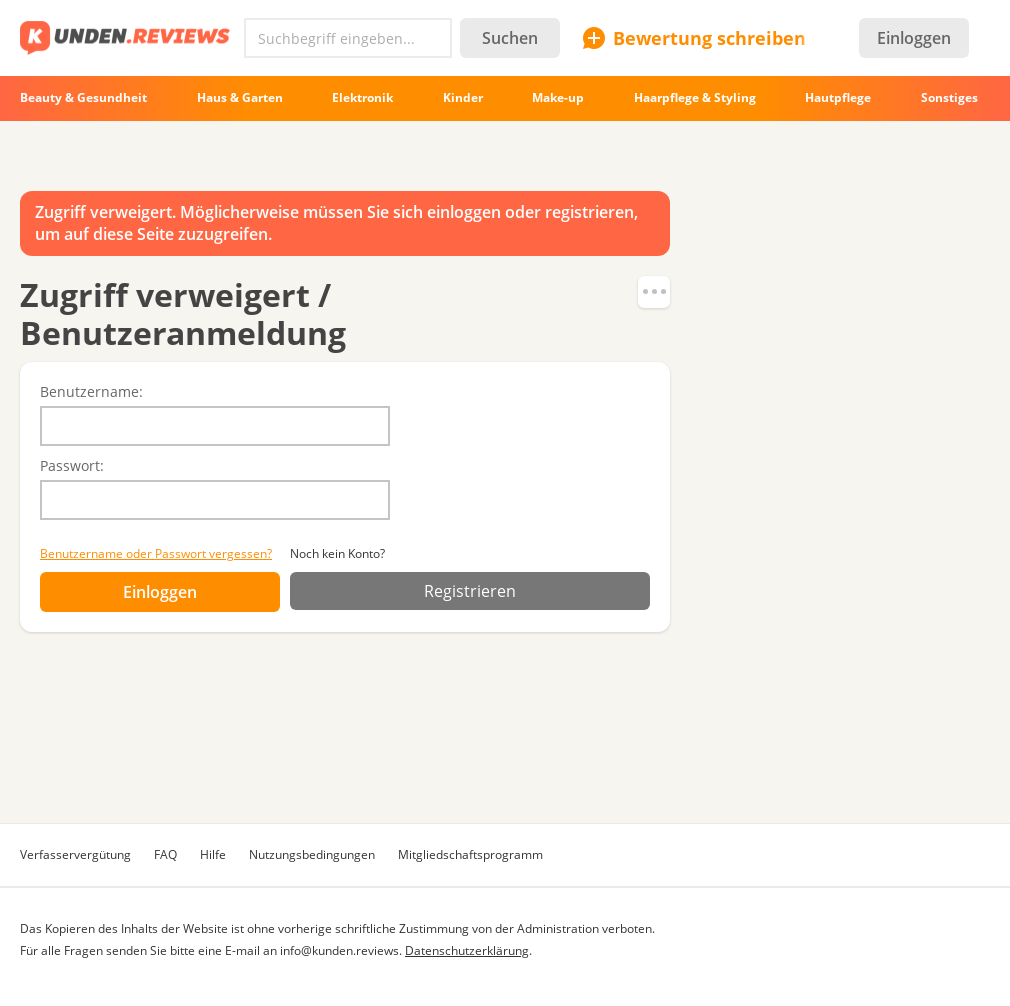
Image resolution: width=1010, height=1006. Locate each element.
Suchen (510, 38)
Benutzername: (91, 391)
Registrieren (470, 591)
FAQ (165, 854)
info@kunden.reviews (339, 950)
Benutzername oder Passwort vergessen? (156, 553)
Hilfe (213, 854)
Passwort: (72, 465)
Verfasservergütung (75, 854)
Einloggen (914, 38)
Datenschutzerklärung (467, 950)
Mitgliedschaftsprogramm (470, 854)
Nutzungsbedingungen (312, 854)
